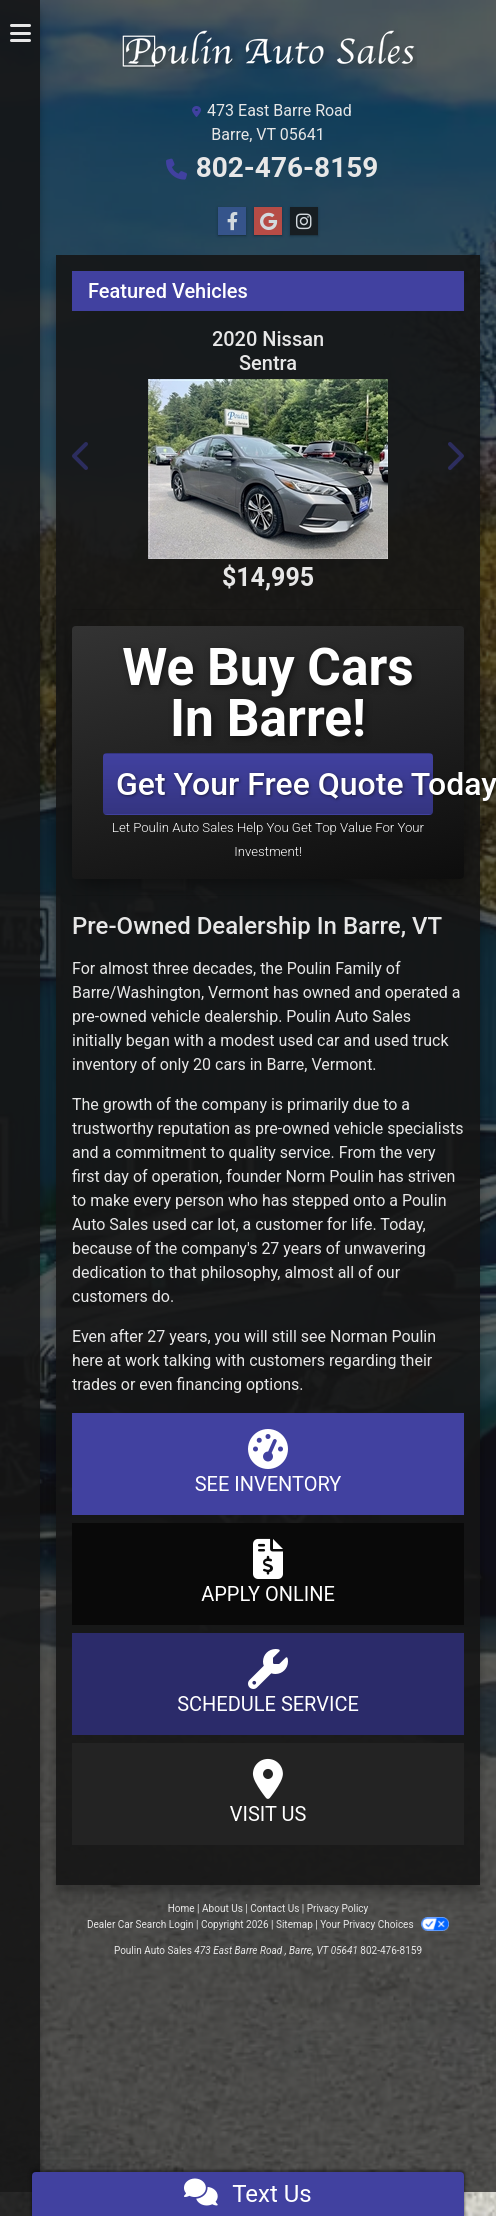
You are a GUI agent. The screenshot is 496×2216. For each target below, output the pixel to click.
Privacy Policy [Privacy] (338, 1908)
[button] (82, 456)
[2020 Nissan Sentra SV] (268, 469)
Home (181, 1908)
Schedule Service (268, 1682)
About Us (222, 1908)
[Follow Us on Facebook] (232, 222)
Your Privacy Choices (384, 1924)
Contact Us (274, 1908)
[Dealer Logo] (268, 57)
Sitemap (294, 1924)
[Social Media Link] (304, 222)
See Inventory (268, 1462)
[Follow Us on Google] (268, 222)
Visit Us (268, 1792)
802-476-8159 (287, 167)
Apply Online (268, 1572)
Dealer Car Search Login (140, 1924)
